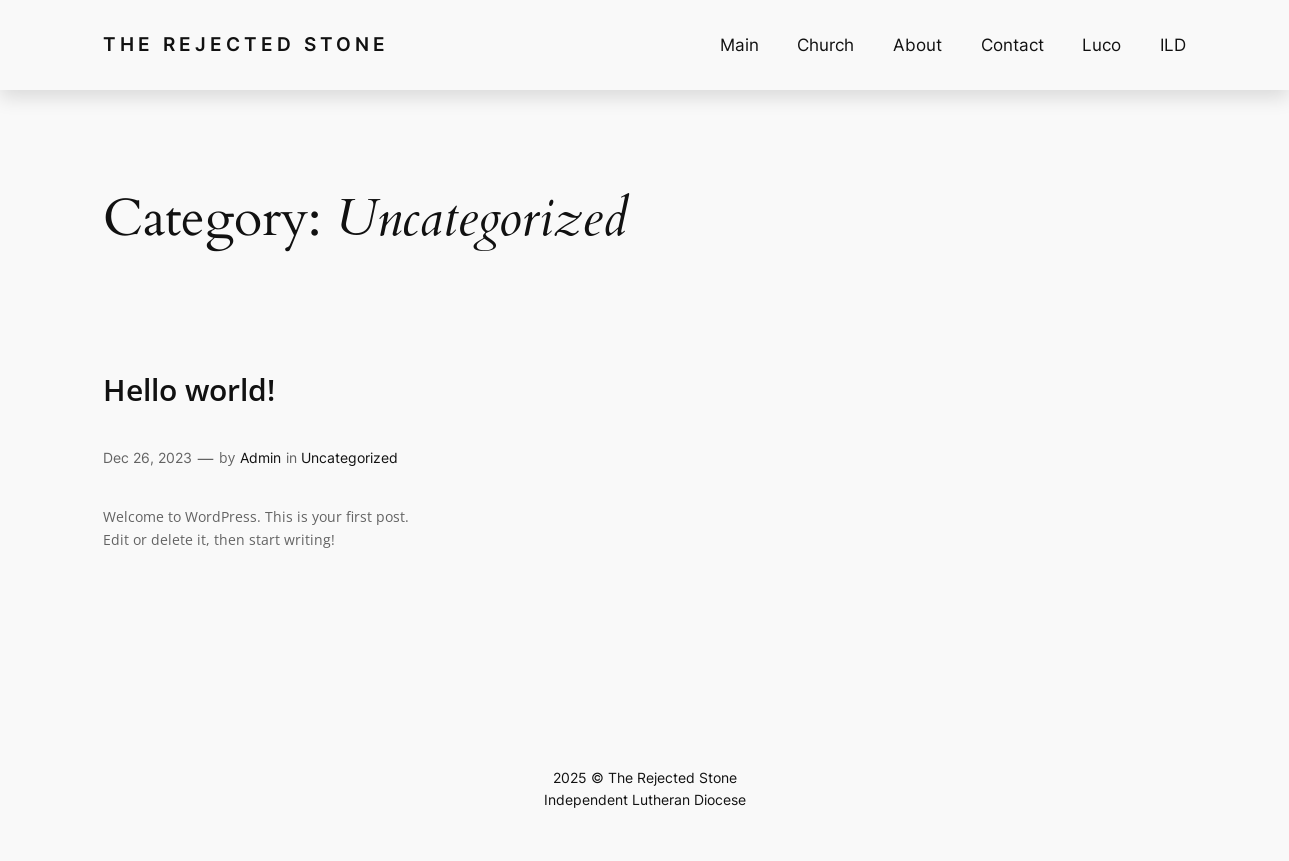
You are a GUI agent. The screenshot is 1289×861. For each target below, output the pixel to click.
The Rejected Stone (246, 44)
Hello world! (189, 390)
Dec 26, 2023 (147, 457)
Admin (260, 457)
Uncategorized (349, 457)
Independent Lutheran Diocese (645, 799)
